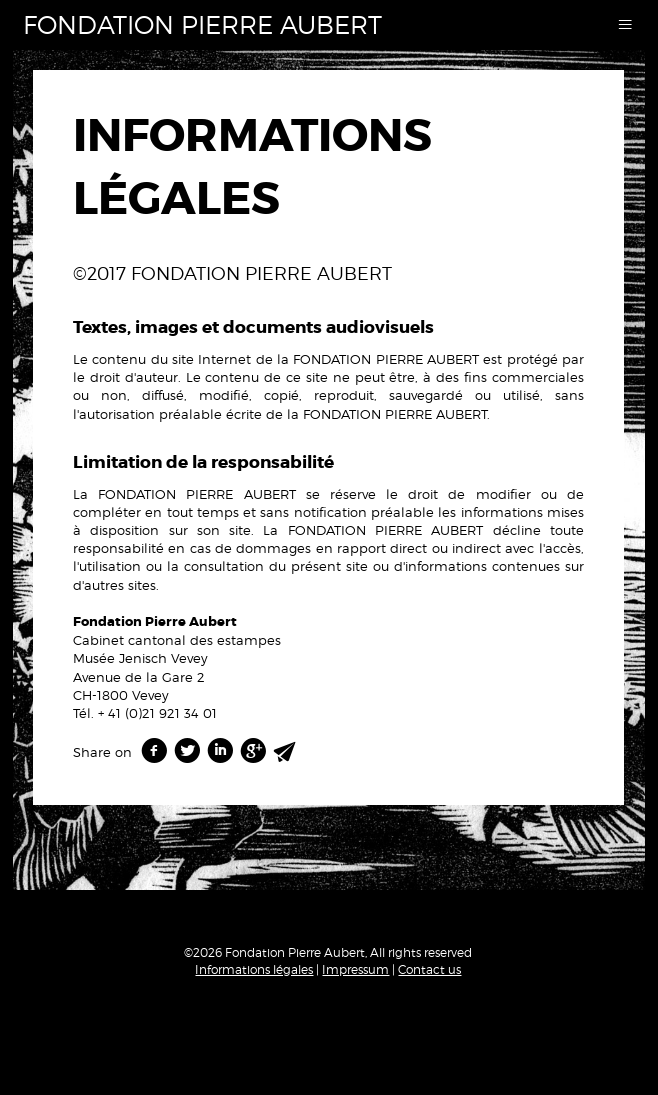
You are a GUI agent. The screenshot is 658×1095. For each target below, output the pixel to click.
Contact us (429, 969)
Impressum (355, 969)
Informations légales (254, 969)
